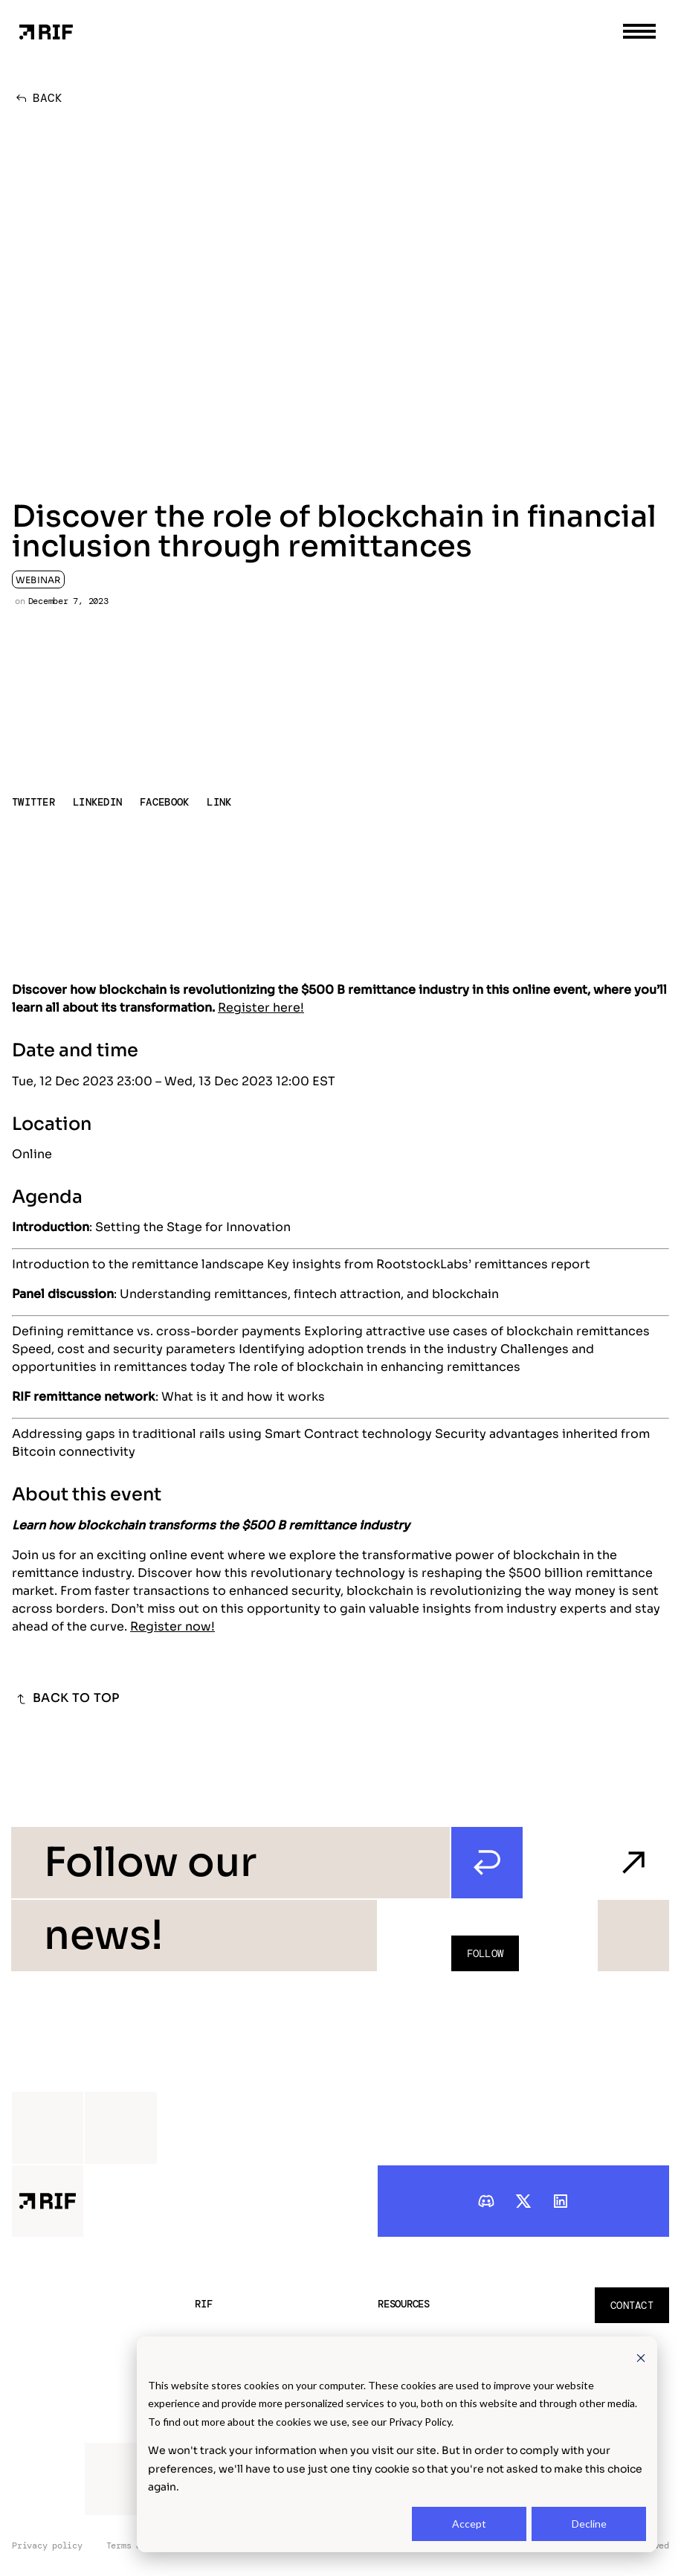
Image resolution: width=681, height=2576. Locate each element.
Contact (631, 2305)
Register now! (172, 1626)
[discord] (486, 2201)
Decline (589, 2523)
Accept (469, 2523)
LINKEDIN (97, 802)
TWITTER (33, 802)
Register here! (261, 1007)
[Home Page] (46, 31)
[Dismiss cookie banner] (641, 2357)
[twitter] (523, 2201)
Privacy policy (47, 2545)
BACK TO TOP (66, 1699)
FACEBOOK (164, 802)
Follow (485, 1953)
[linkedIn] (560, 2201)
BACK (37, 98)
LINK (219, 802)
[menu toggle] (639, 31)
